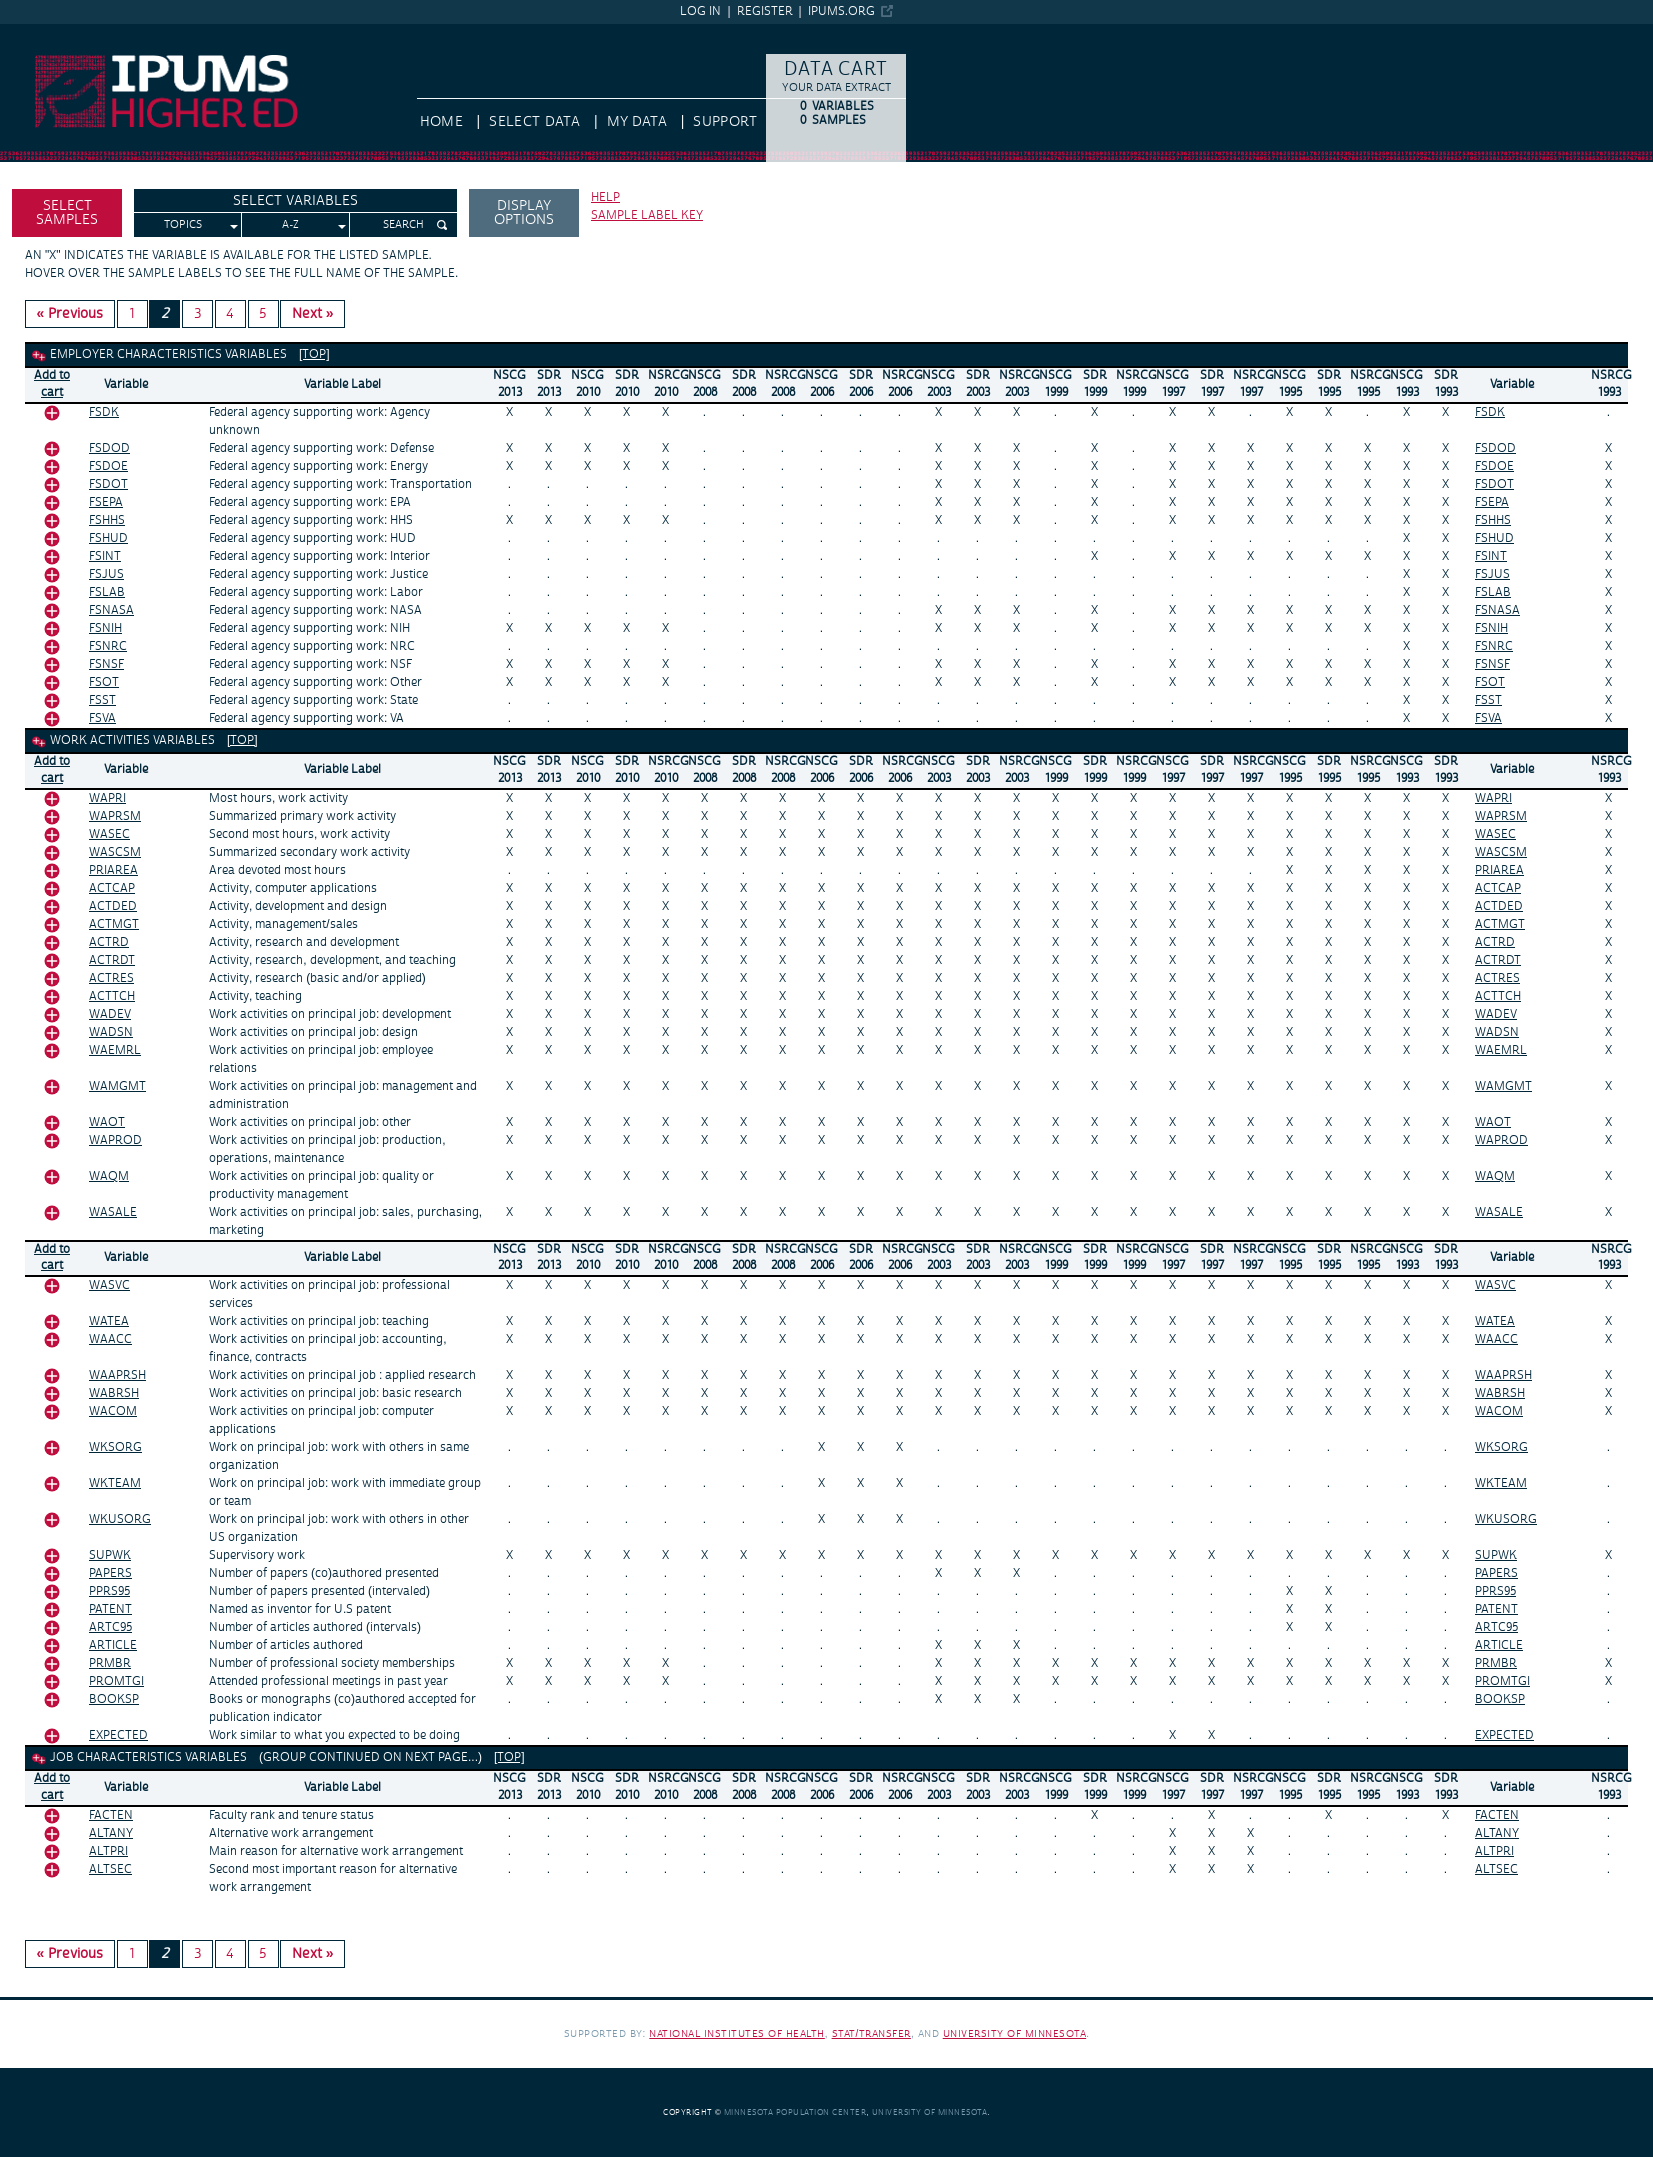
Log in (700, 11)
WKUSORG (120, 1519)
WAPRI (107, 798)
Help (605, 197)
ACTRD (109, 942)
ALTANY (111, 1833)
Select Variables (295, 201)
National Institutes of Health (737, 2033)
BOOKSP (114, 1699)
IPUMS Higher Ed (55, 33)
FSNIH (105, 628)
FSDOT (108, 484)
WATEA (109, 1321)
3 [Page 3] (198, 314)
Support (724, 122)
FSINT (105, 556)
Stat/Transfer (871, 2033)
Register (765, 11)
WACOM (113, 1411)
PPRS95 (109, 1591)
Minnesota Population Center (795, 2112)
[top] (314, 354)
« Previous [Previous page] (70, 314)
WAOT (107, 1122)
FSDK (104, 412)
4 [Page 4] (230, 314)
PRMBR (110, 1663)
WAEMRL (115, 1050)
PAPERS (110, 1573)
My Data (637, 122)
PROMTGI (116, 1681)
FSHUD (108, 538)
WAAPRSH (117, 1375)
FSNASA (111, 610)
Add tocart (52, 384)
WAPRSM (115, 816)
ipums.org (841, 11)
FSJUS (106, 574)
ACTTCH (112, 996)
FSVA (102, 718)
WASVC (109, 1285)
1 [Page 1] (132, 314)
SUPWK (110, 1555)
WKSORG (115, 1447)
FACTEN (111, 1815)
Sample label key (647, 215)
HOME (441, 122)
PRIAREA (113, 870)
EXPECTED (118, 1735)
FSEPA (106, 502)
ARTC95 (110, 1627)
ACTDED (113, 906)
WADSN (111, 1032)
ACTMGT (114, 924)
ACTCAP (112, 888)
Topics (183, 225)
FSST (102, 700)
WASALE (113, 1212)
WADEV (110, 1014)
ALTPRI (108, 1851)
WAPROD (115, 1140)
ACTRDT (112, 960)
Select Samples (67, 213)
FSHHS (107, 520)
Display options (524, 213)
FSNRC (108, 646)
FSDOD (109, 448)
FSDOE (108, 466)
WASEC (109, 834)
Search (403, 225)
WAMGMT (117, 1086)
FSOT (104, 682)
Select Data (534, 122)
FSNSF (106, 664)
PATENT (110, 1609)
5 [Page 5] (263, 314)
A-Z (290, 225)
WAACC (110, 1339)
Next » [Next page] (313, 314)
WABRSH (114, 1393)
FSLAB (107, 592)
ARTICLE (113, 1645)
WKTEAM (115, 1483)
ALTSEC (110, 1869)
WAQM (109, 1176)
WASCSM (115, 852)
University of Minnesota (1015, 2033)
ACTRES (111, 978)
